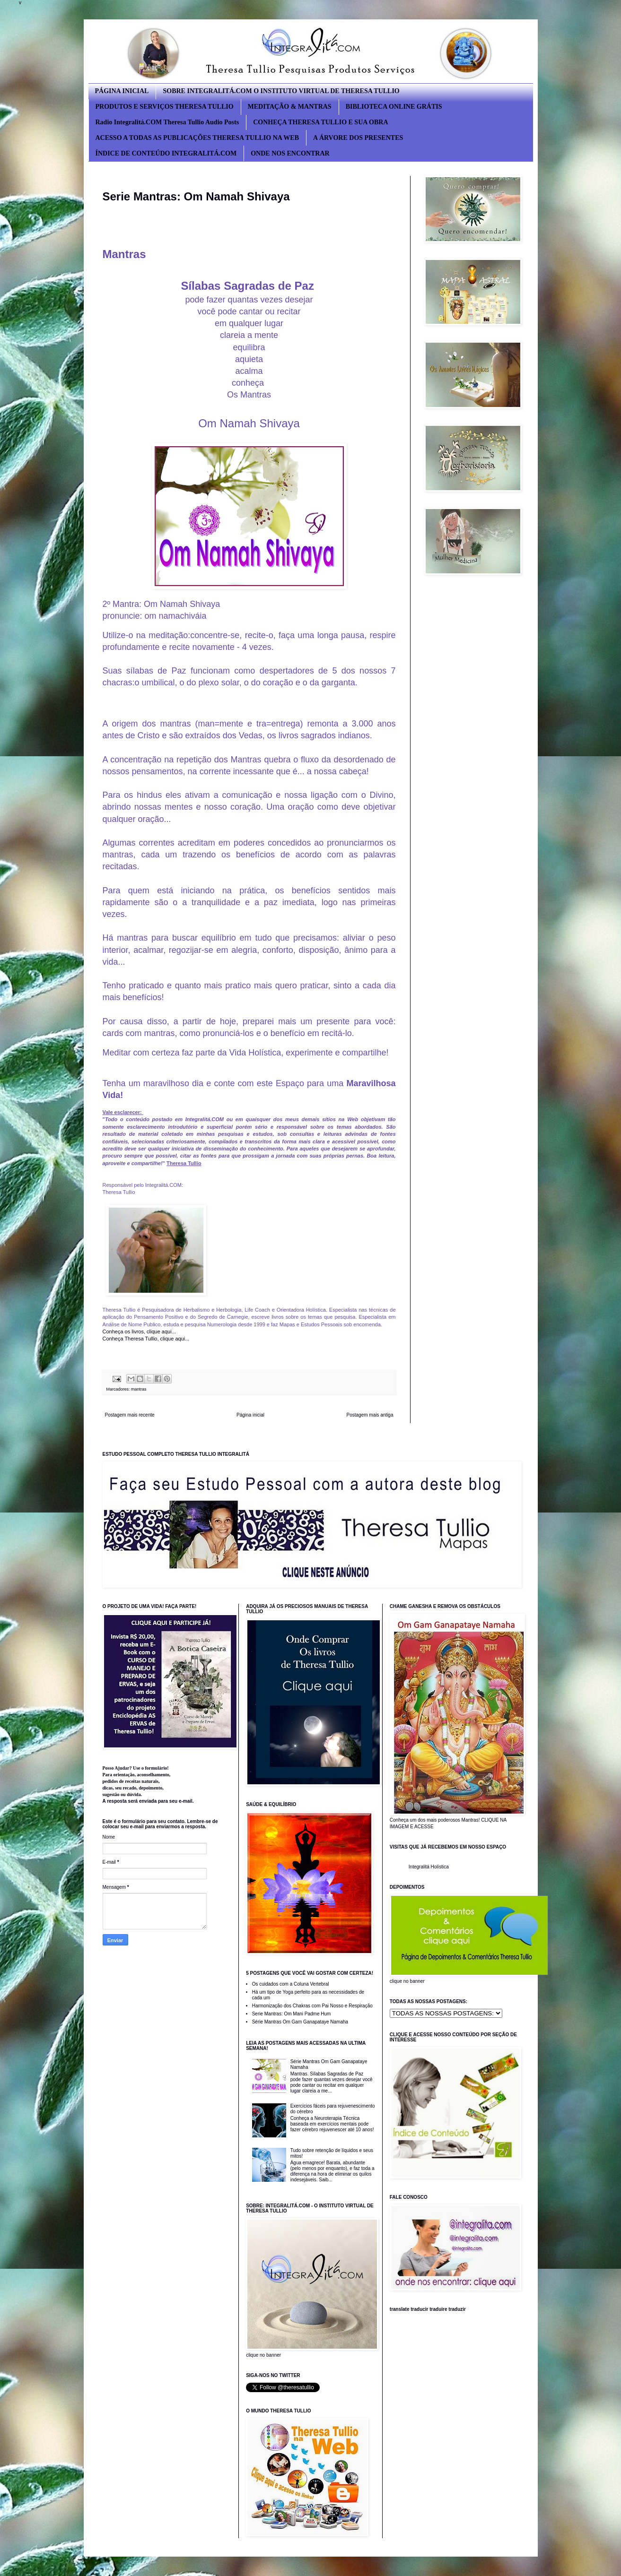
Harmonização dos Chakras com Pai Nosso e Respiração (312, 2005)
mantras (139, 1389)
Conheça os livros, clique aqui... (140, 1331)
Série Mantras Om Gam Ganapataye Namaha (300, 2021)
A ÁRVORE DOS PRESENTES (358, 137)
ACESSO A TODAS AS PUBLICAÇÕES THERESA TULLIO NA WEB (197, 137)
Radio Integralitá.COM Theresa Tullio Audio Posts (167, 122)
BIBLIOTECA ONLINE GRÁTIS (394, 106)
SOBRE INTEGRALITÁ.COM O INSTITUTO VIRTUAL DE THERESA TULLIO (281, 91)
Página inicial (250, 1415)
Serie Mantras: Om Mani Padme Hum (291, 2013)
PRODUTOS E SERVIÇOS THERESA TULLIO (165, 106)
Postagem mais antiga (370, 1415)
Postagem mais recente (130, 1415)
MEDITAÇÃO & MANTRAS (290, 106)
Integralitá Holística (429, 1866)
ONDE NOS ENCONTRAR (290, 153)
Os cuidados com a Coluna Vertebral (290, 1984)
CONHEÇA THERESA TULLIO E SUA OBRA (320, 122)
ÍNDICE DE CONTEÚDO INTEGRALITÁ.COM (166, 153)
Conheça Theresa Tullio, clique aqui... (146, 1338)
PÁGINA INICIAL (122, 91)
